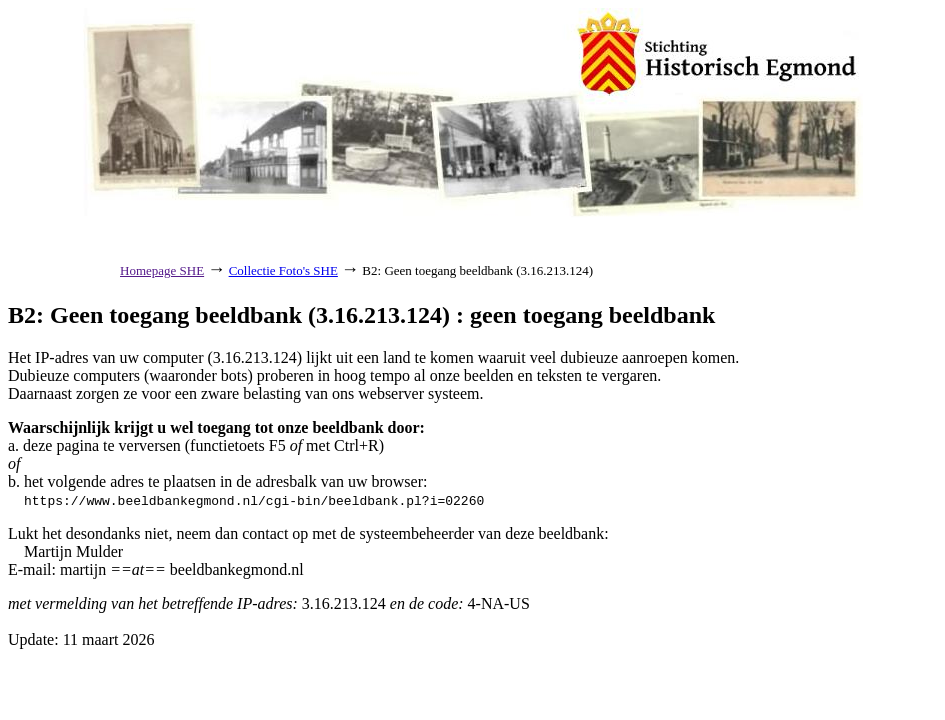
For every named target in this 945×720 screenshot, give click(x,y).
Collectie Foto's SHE (283, 270)
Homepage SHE (162, 270)
